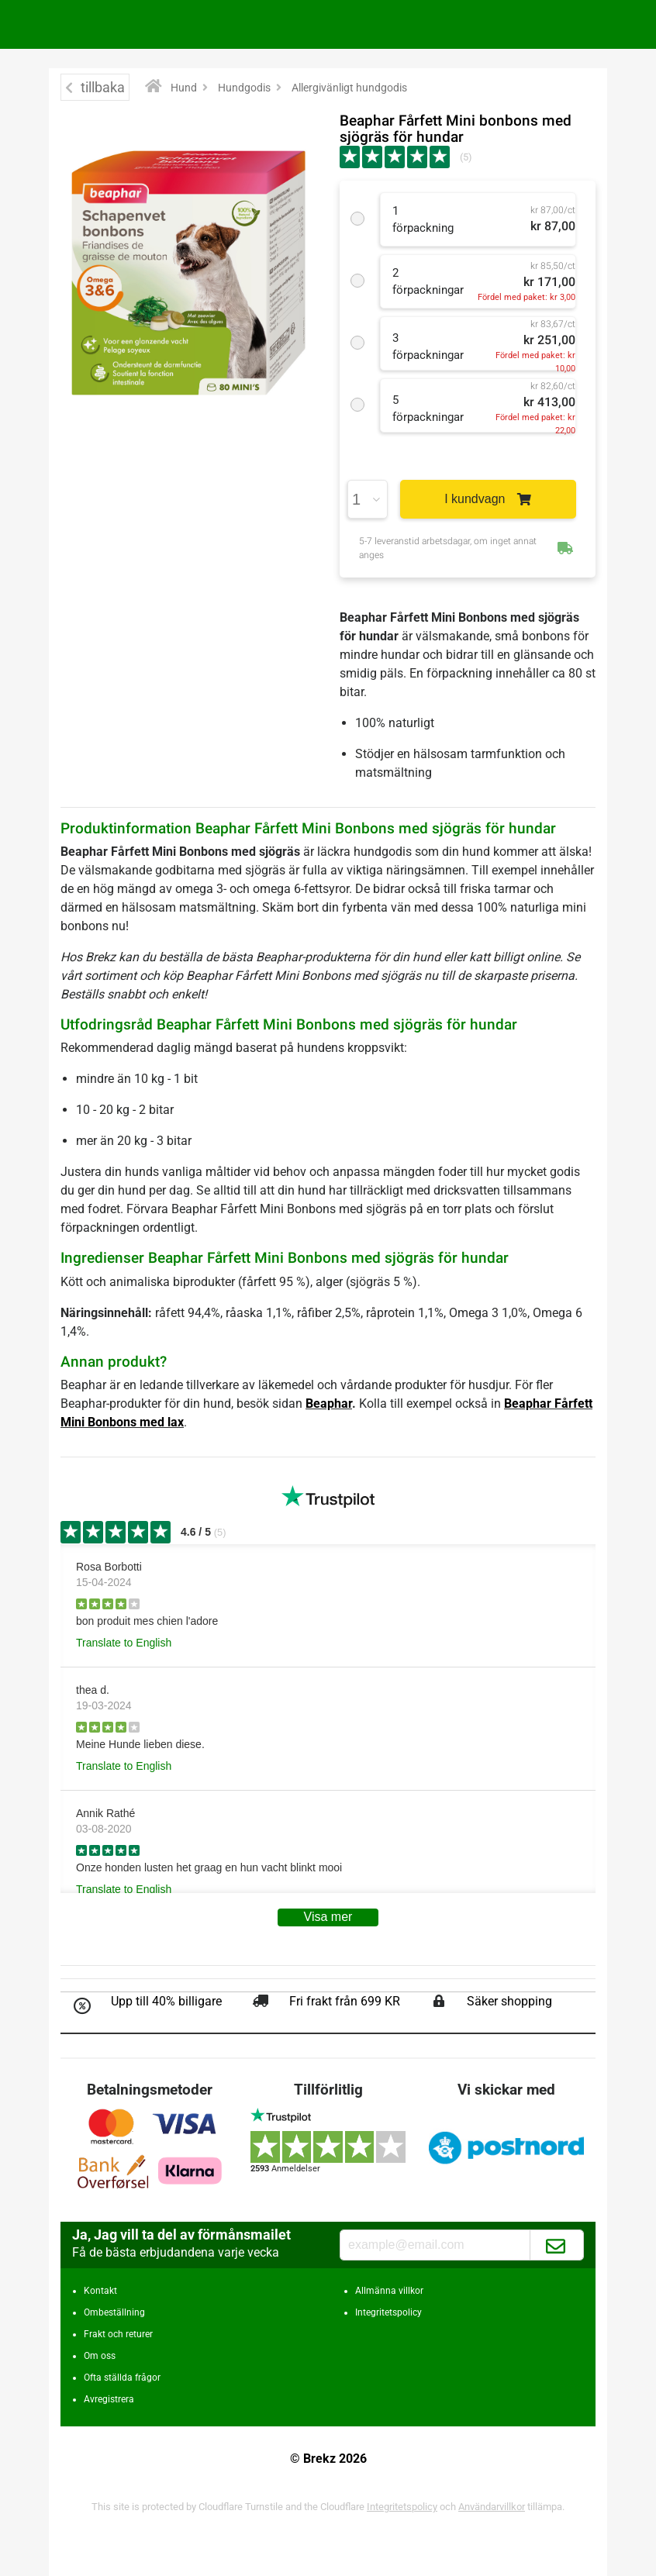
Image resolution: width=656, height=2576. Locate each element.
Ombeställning (114, 2312)
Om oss (100, 2355)
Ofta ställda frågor (122, 2377)
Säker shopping (509, 2001)
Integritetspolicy (388, 2312)
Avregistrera (109, 2399)
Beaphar (329, 1403)
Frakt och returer (118, 2334)
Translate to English (123, 1642)
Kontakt (100, 2290)
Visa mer (328, 1916)
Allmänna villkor (389, 2290)
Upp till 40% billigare (166, 2001)
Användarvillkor (491, 2506)
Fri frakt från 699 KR (344, 2001)
